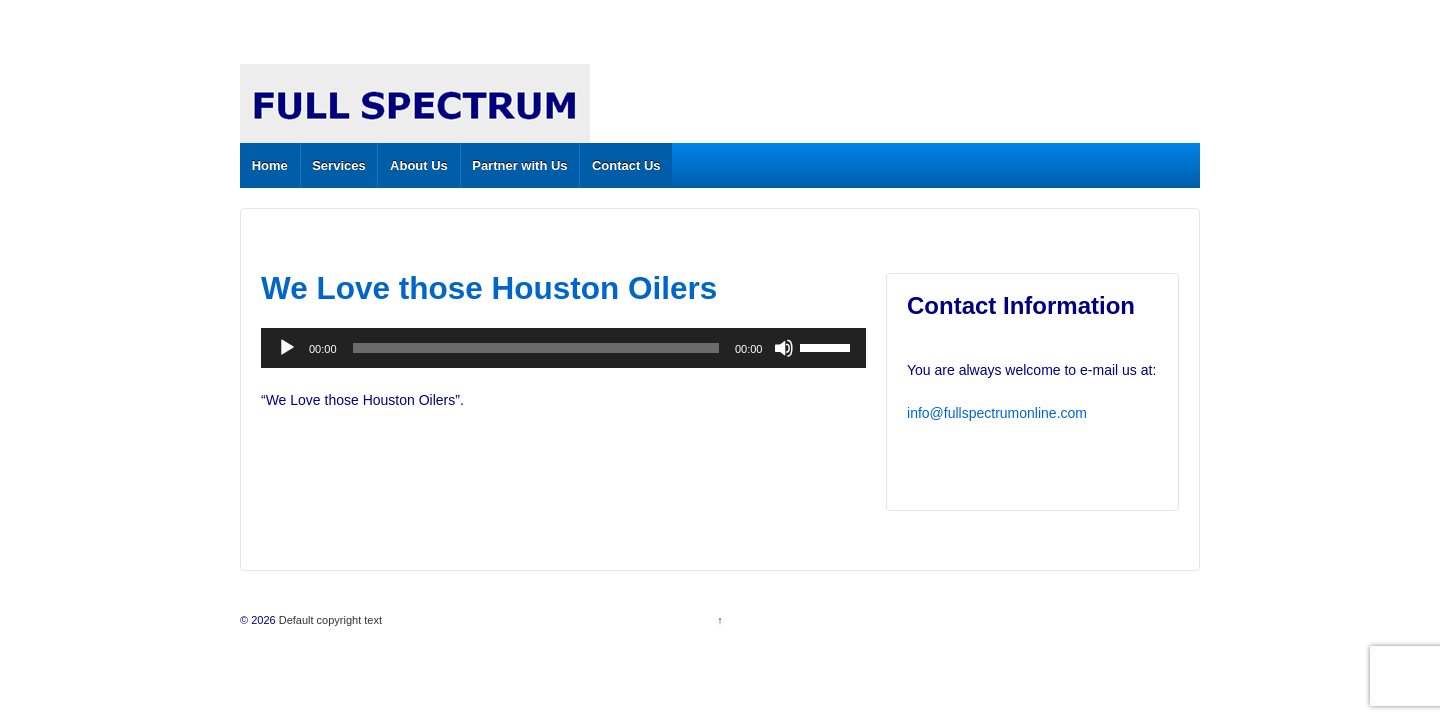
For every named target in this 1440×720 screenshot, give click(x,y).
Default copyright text (329, 620)
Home (270, 165)
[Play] (287, 348)
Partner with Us (519, 165)
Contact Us (626, 165)
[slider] (536, 348)
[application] (563, 348)
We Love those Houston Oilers (489, 288)
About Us (419, 165)
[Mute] (784, 348)
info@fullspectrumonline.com (997, 413)
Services (339, 165)
